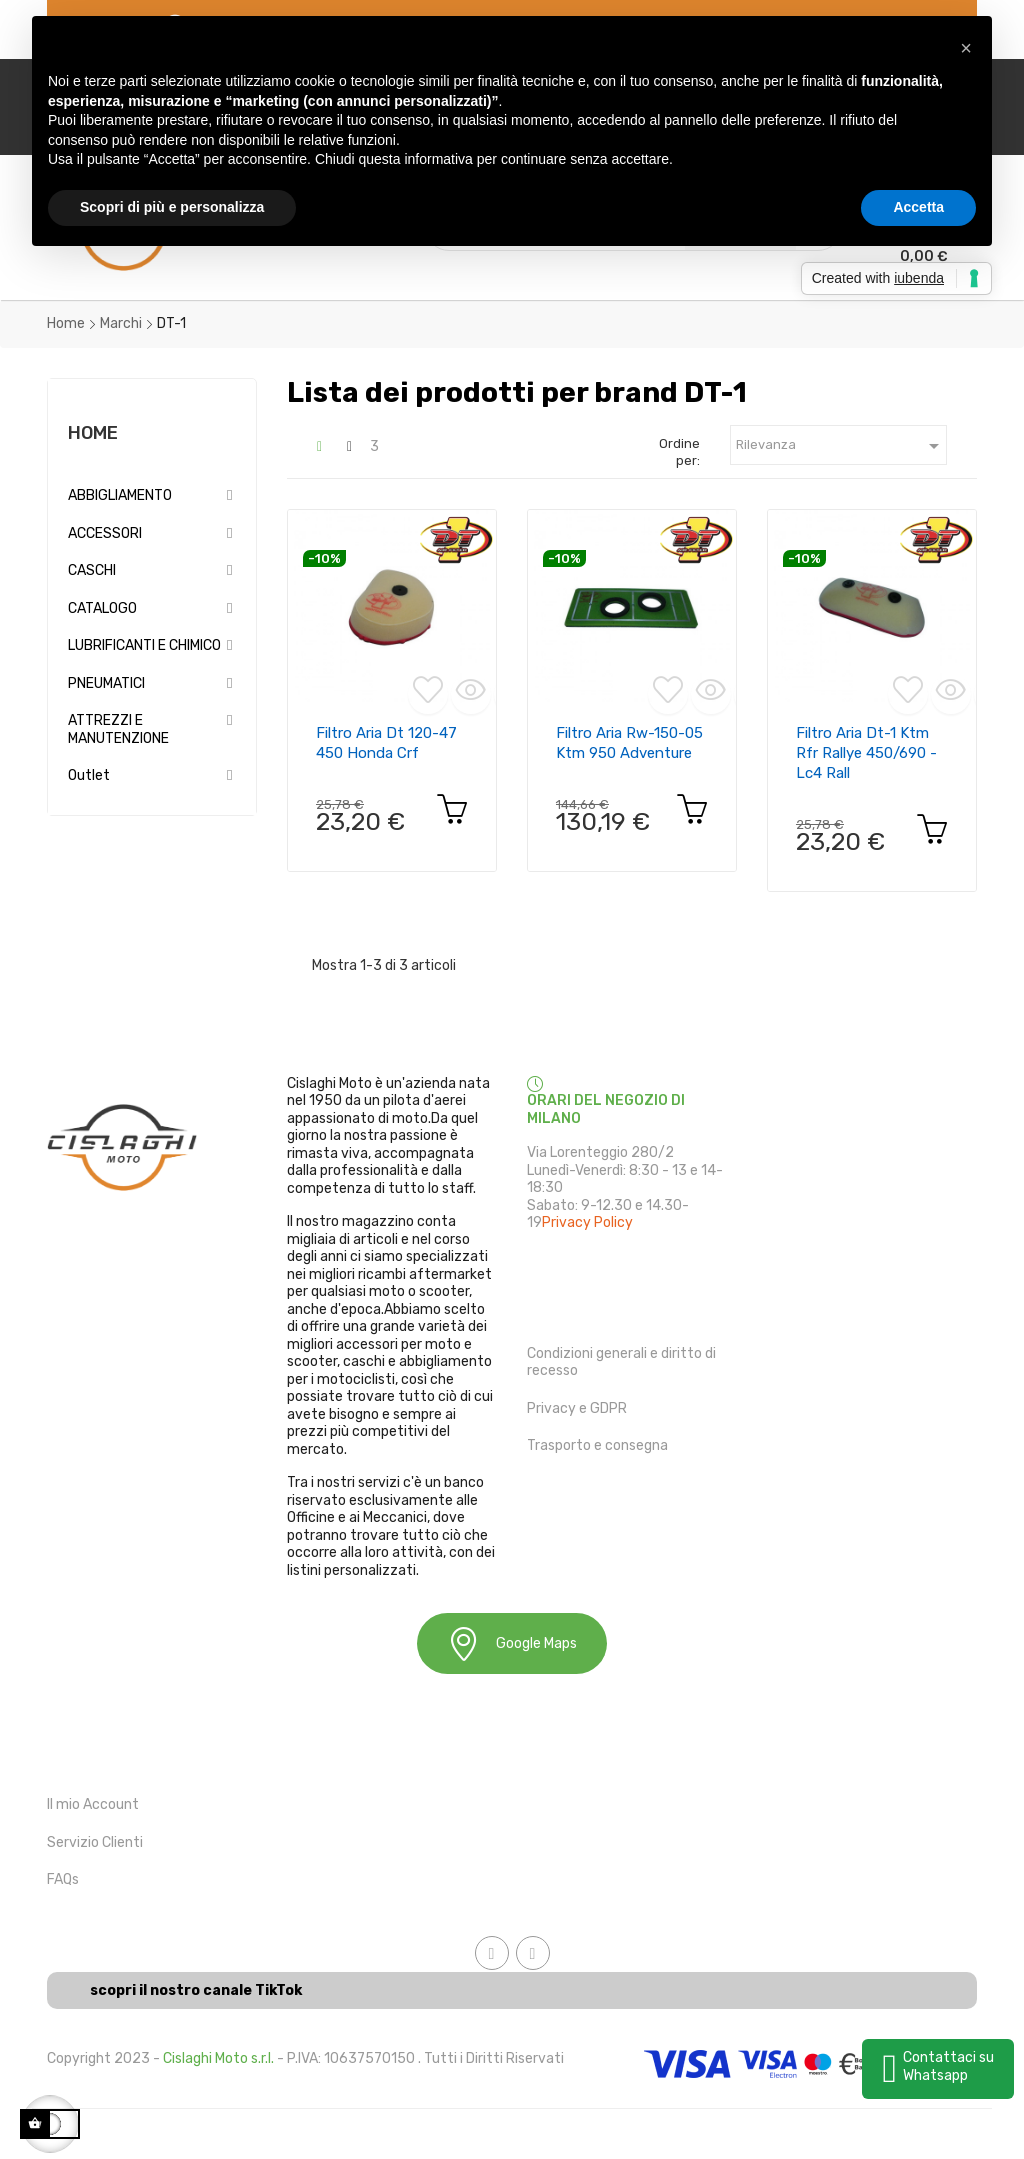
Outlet (89, 775)
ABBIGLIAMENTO (120, 495)
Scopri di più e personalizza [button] (172, 207)
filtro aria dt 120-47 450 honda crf (386, 743)
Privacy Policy (587, 1222)
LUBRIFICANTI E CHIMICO (144, 645)
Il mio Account (93, 1804)
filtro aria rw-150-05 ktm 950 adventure (629, 743)
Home (93, 433)
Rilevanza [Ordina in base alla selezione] (841, 446)
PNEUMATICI (106, 683)
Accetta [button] (918, 207)
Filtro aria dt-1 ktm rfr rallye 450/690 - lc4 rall (866, 753)
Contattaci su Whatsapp (948, 2066)
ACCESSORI (105, 533)
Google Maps (512, 1643)
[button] (966, 48)
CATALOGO (102, 608)
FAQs (63, 1879)
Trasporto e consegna (597, 1445)
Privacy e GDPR (577, 1408)
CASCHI (92, 570)
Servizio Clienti (95, 1842)
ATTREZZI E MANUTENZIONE (118, 729)
